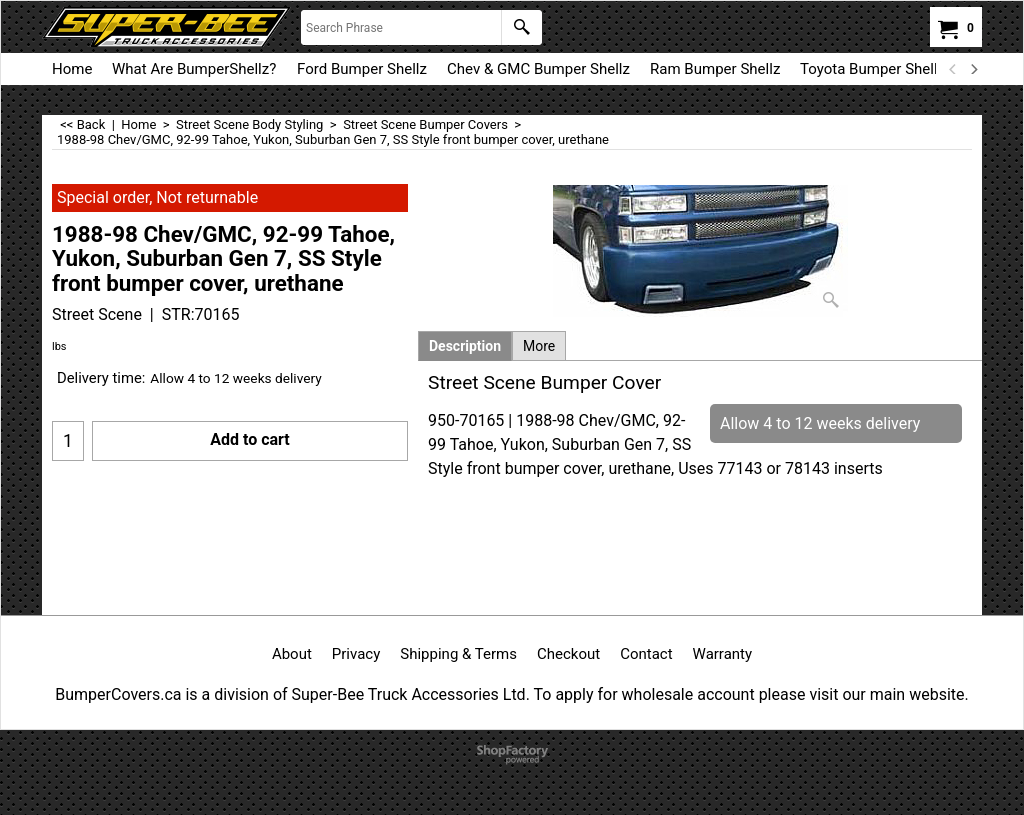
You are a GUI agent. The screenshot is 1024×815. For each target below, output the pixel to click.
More (539, 346)
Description (465, 346)
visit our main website (886, 694)
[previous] (953, 69)
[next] (973, 69)
